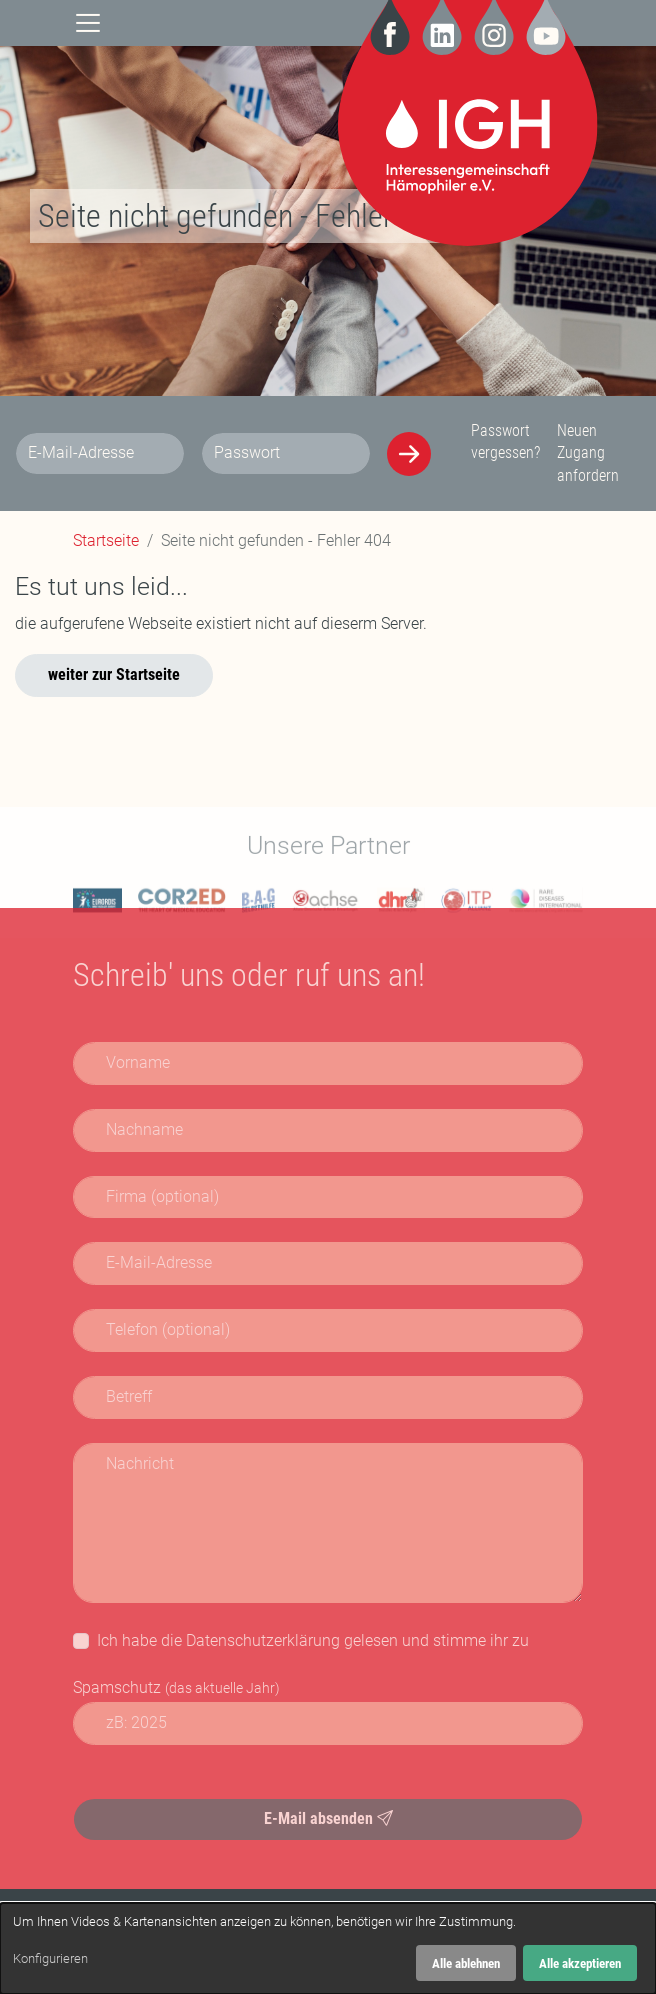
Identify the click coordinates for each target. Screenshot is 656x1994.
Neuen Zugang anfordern (588, 453)
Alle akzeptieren (580, 1963)
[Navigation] (88, 21)
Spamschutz (176, 1687)
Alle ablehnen (466, 1963)
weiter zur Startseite (114, 674)
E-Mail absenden (328, 1818)
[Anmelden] (409, 454)
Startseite (106, 540)
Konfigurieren (50, 1958)
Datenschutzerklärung (263, 1640)
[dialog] (328, 1948)
